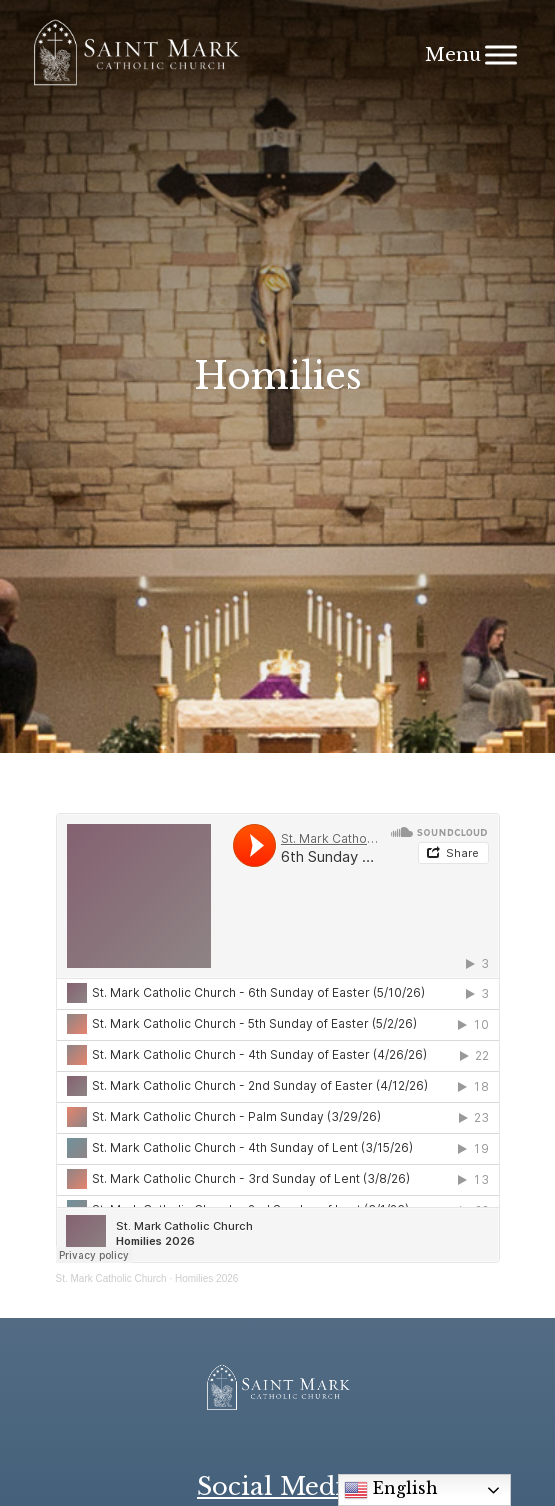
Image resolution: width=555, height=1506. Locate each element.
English (391, 1490)
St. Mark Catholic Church (111, 1278)
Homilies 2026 (206, 1278)
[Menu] (501, 54)
